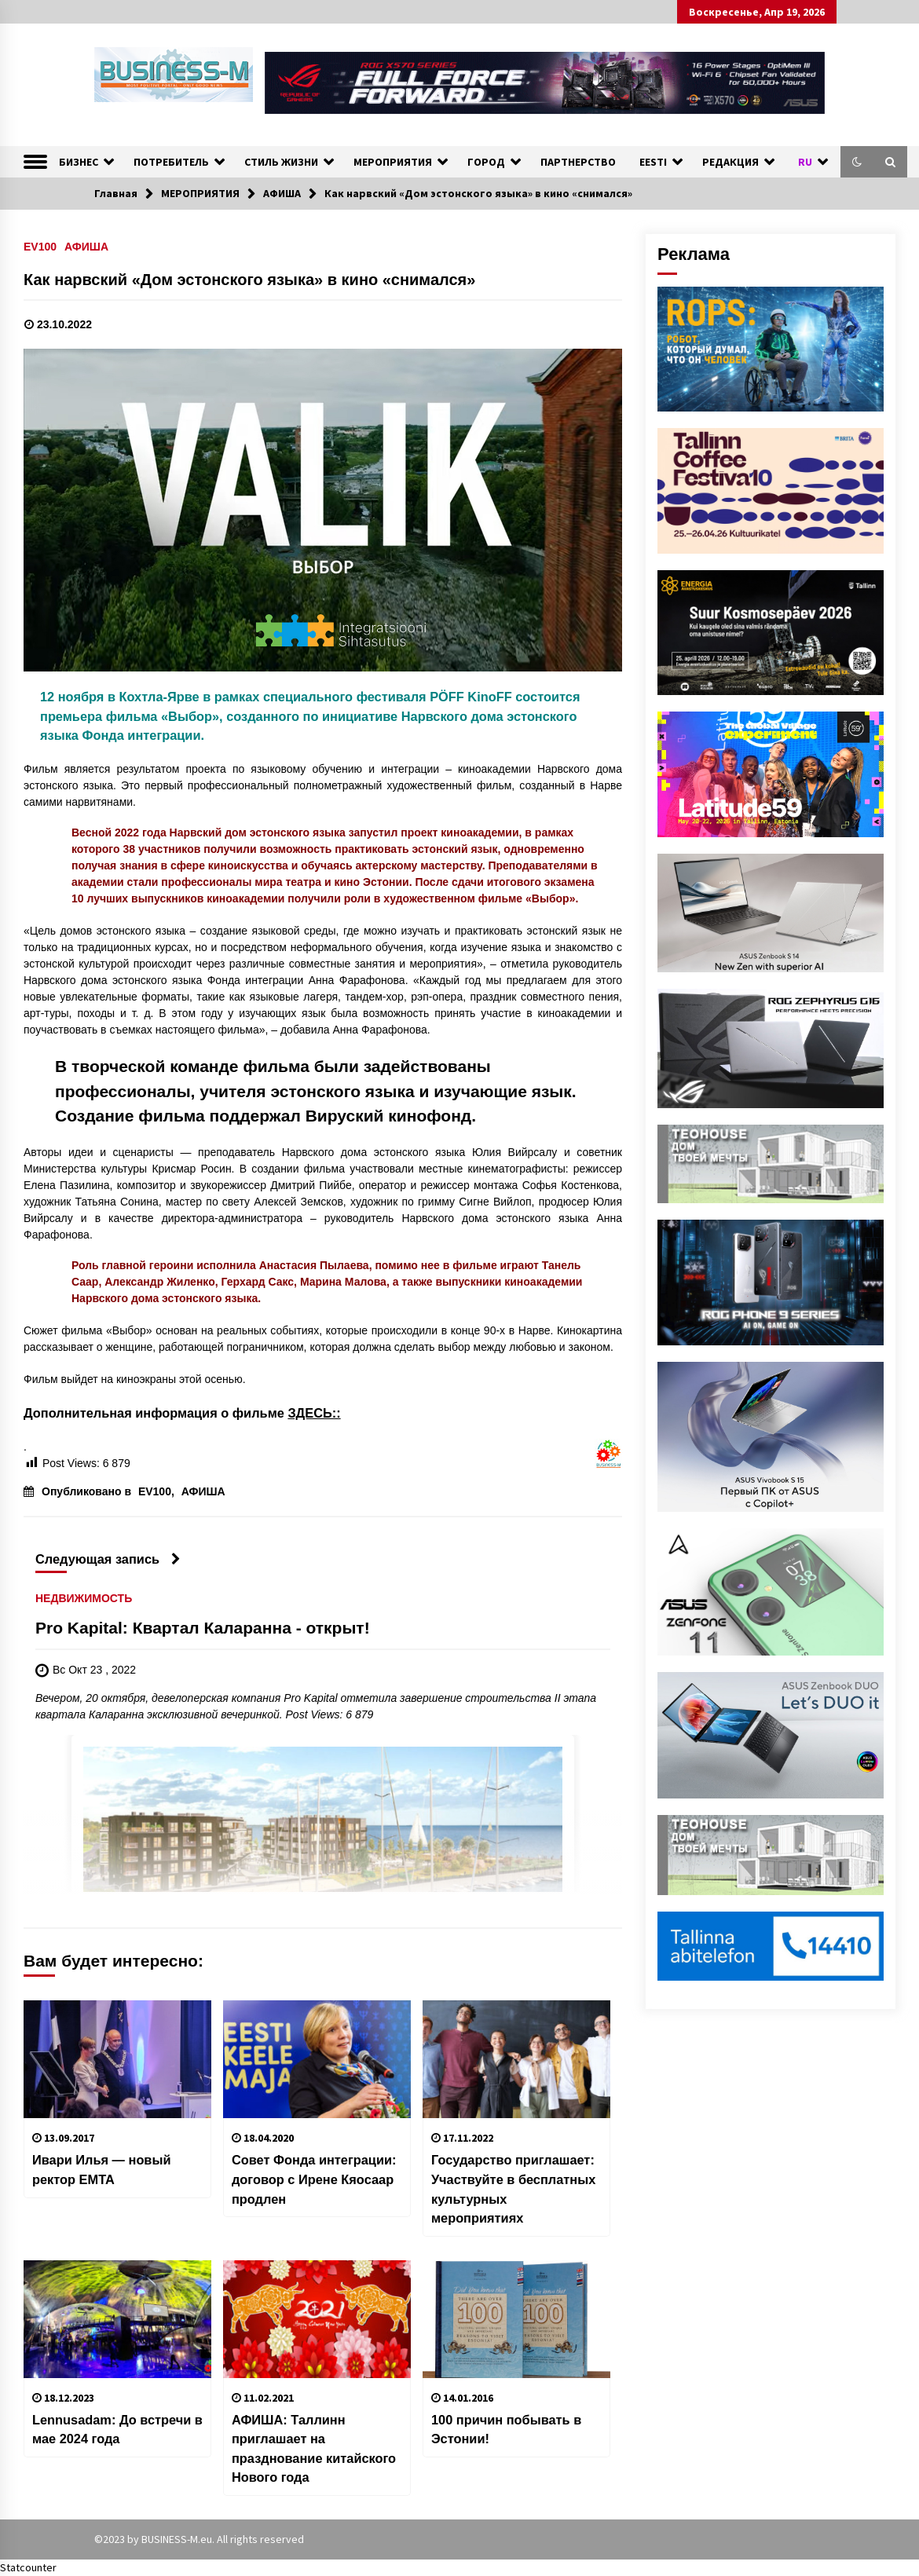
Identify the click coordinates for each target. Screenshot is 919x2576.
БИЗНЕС (78, 162)
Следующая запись (108, 1559)
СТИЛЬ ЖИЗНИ (281, 162)
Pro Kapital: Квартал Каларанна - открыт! (202, 1628)
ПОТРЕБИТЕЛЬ (171, 162)
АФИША (86, 246)
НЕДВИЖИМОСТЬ (83, 1599)
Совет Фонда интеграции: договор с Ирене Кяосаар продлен (314, 2179)
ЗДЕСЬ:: (313, 1413)
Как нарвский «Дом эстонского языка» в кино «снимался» (249, 279)
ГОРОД (486, 162)
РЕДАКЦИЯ (730, 162)
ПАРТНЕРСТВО (578, 162)
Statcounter (28, 2567)
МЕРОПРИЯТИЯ (392, 162)
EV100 (40, 246)
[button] (856, 161)
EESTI (653, 162)
